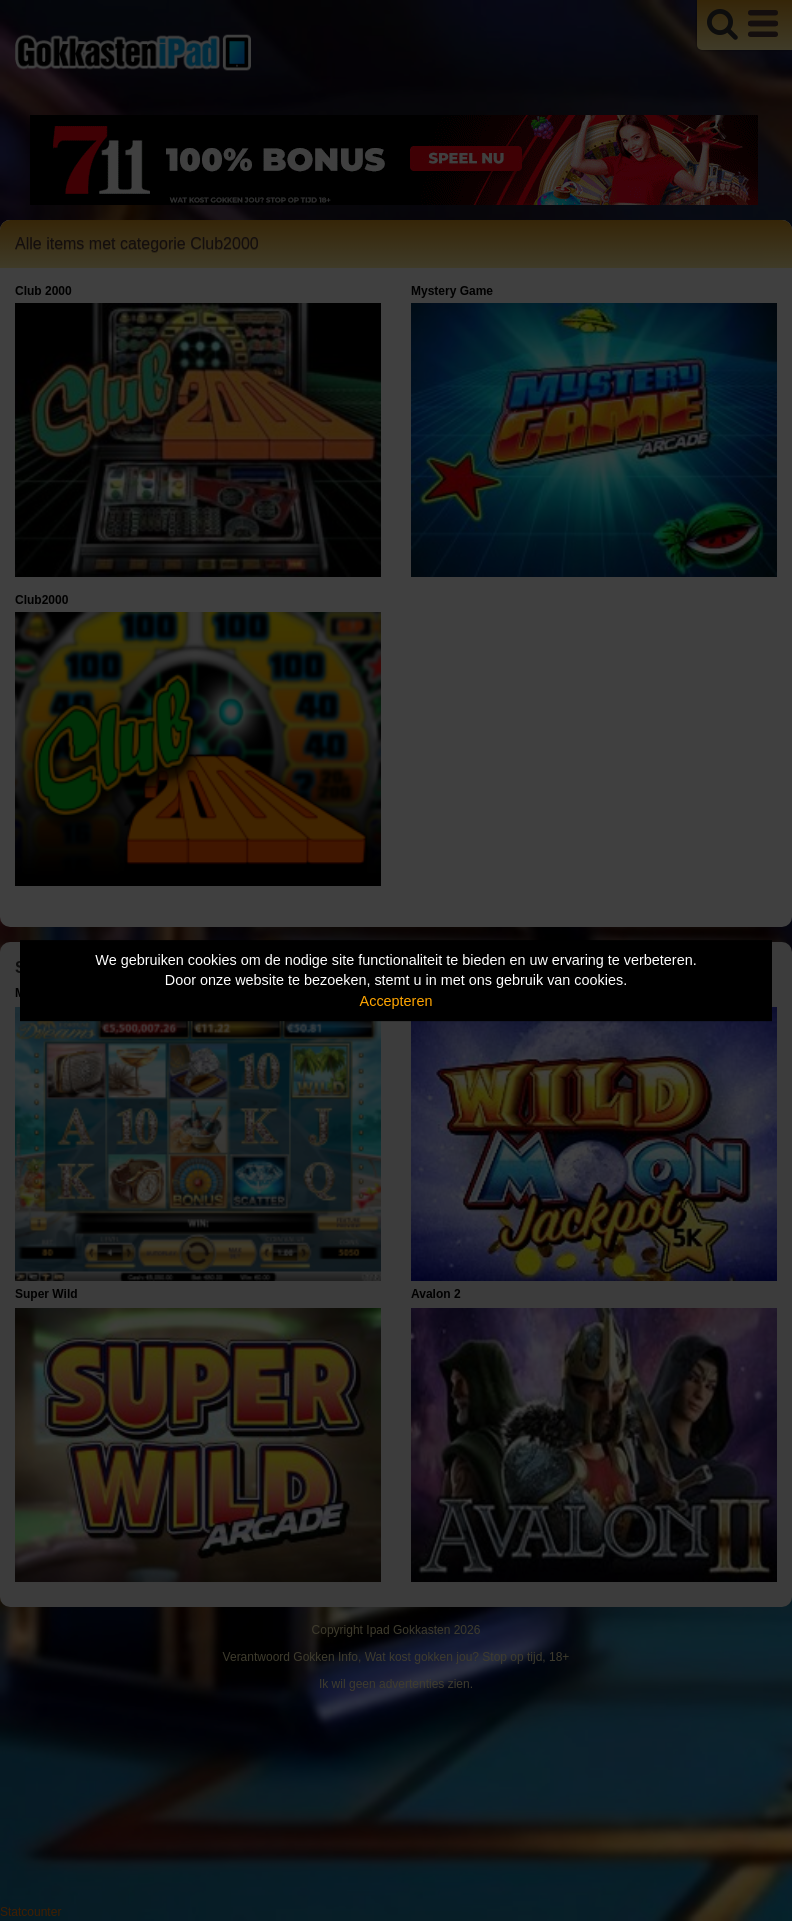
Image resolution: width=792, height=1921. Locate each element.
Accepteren (396, 1001)
